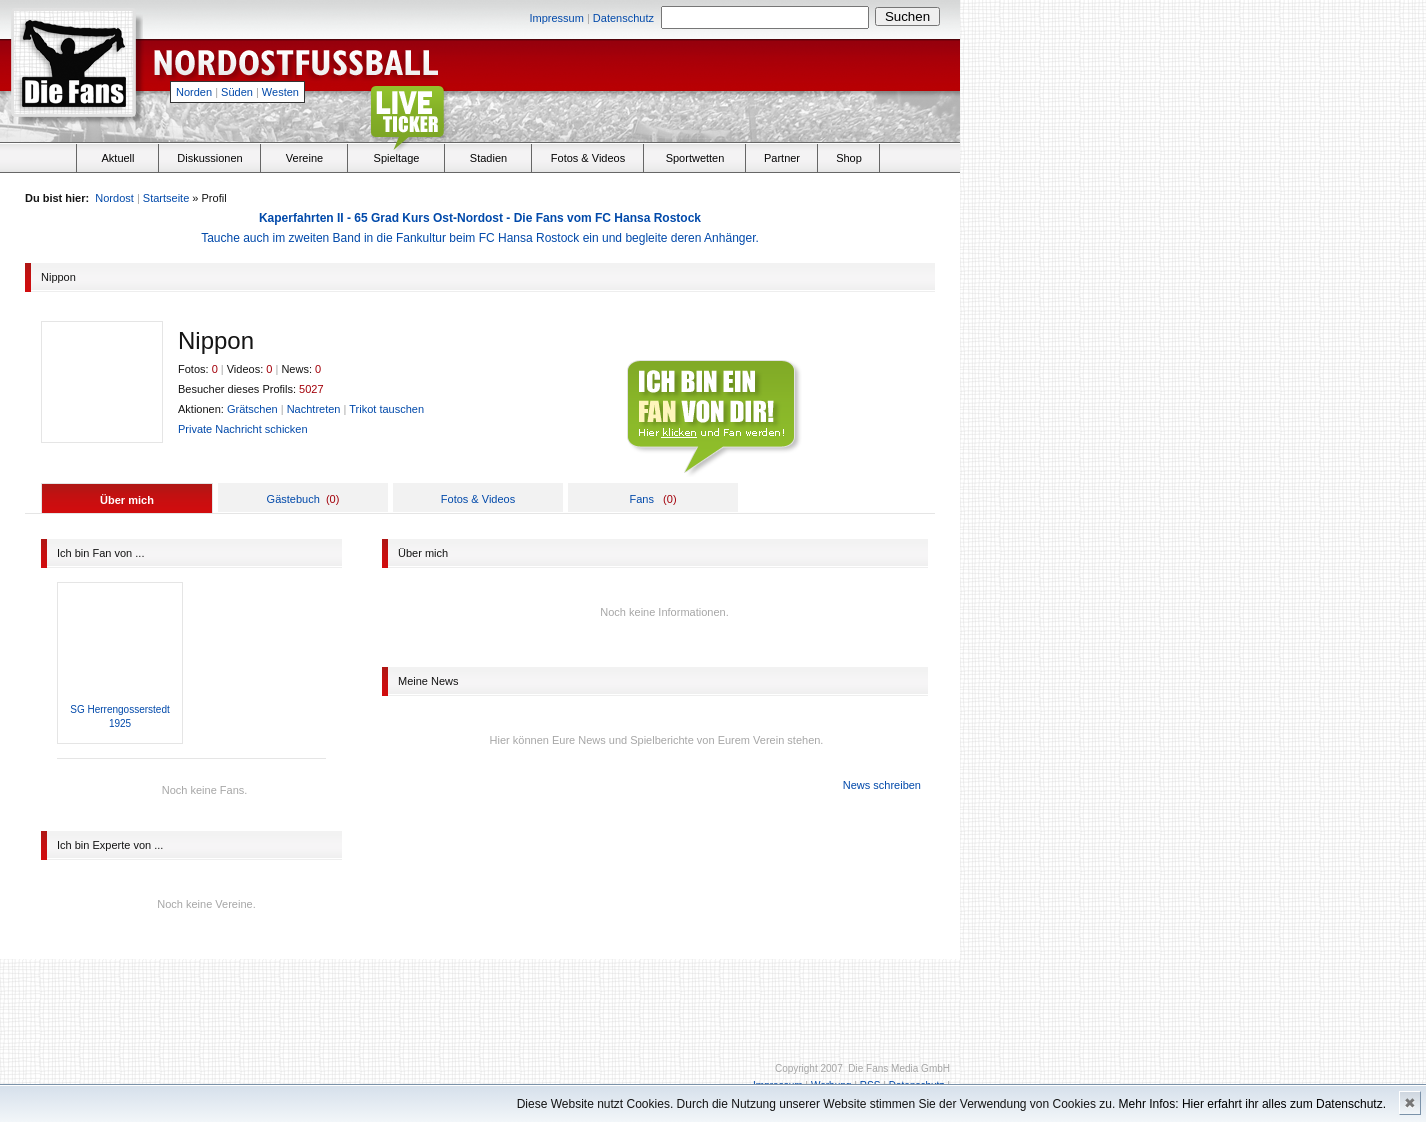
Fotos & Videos (588, 158)
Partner (782, 158)
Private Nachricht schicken (243, 429)
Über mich (127, 500)
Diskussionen (209, 158)
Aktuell (117, 158)
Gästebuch (293, 499)
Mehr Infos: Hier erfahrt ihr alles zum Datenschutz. (1252, 1104)
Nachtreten (314, 409)
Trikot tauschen (386, 409)
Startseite (166, 198)
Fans (641, 499)
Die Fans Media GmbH (899, 1068)
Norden (194, 92)
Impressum (556, 18)
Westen (280, 92)
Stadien (488, 158)
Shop (849, 158)
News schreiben (882, 785)
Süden (237, 92)
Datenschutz (623, 18)
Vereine (304, 158)
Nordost (114, 198)
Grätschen (252, 409)
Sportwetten (695, 158)
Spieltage (397, 158)
